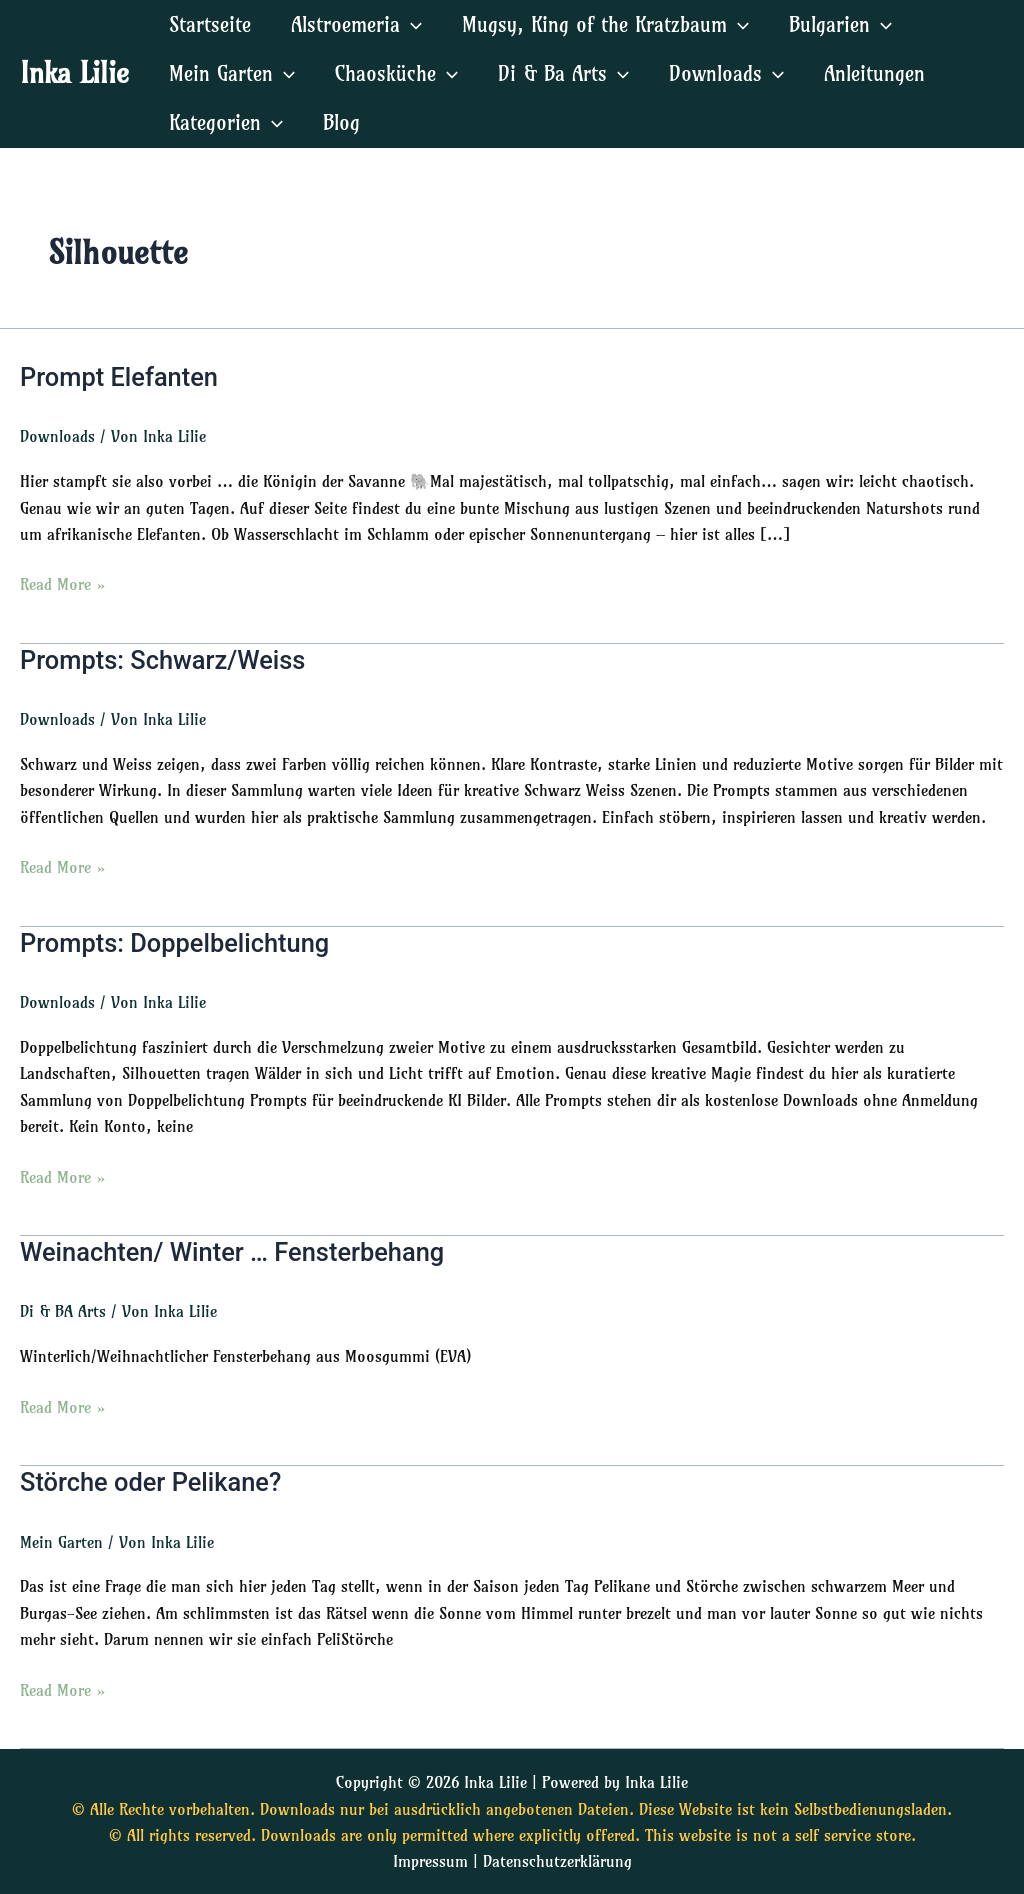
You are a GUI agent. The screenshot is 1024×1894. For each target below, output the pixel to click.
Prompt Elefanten (121, 377)
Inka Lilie (74, 72)
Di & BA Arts (63, 1311)
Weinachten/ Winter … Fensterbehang (237, 1252)
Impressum (430, 1861)
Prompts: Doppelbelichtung (178, 942)
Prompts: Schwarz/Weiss (166, 660)
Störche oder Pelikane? (153, 1481)
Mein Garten (61, 1541)
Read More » (63, 583)
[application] (411, 24)
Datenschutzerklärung (557, 1861)
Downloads (57, 437)
